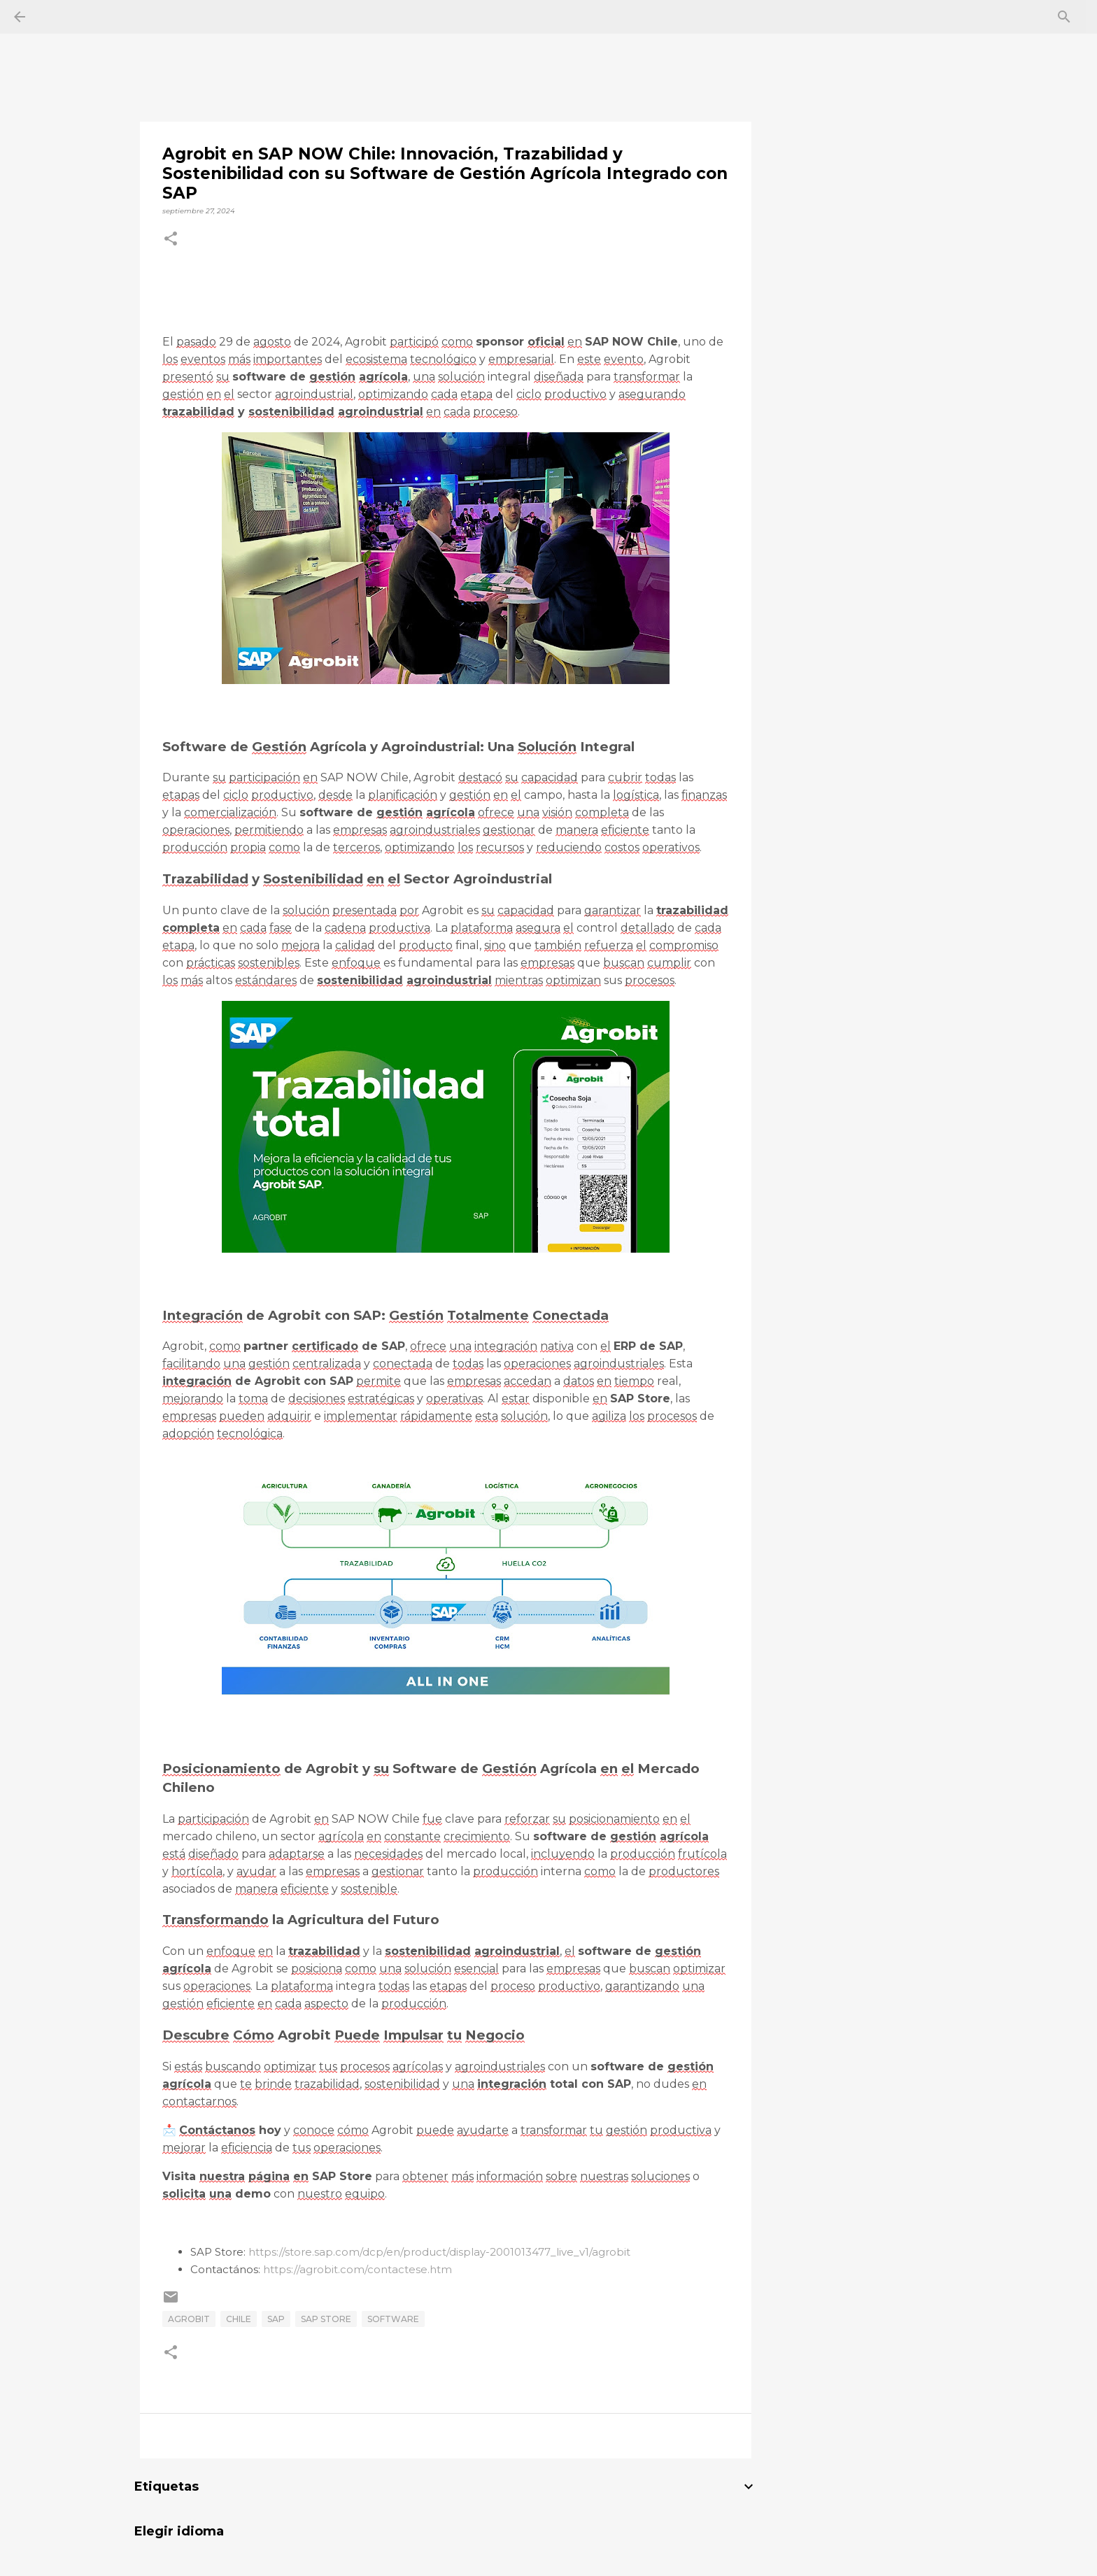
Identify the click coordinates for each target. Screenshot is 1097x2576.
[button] (170, 239)
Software (393, 2319)
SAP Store (326, 2319)
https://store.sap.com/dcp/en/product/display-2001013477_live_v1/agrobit (439, 2251)
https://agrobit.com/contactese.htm (357, 2269)
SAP (276, 2319)
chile (238, 2319)
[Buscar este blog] (1012, 17)
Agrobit (189, 2319)
